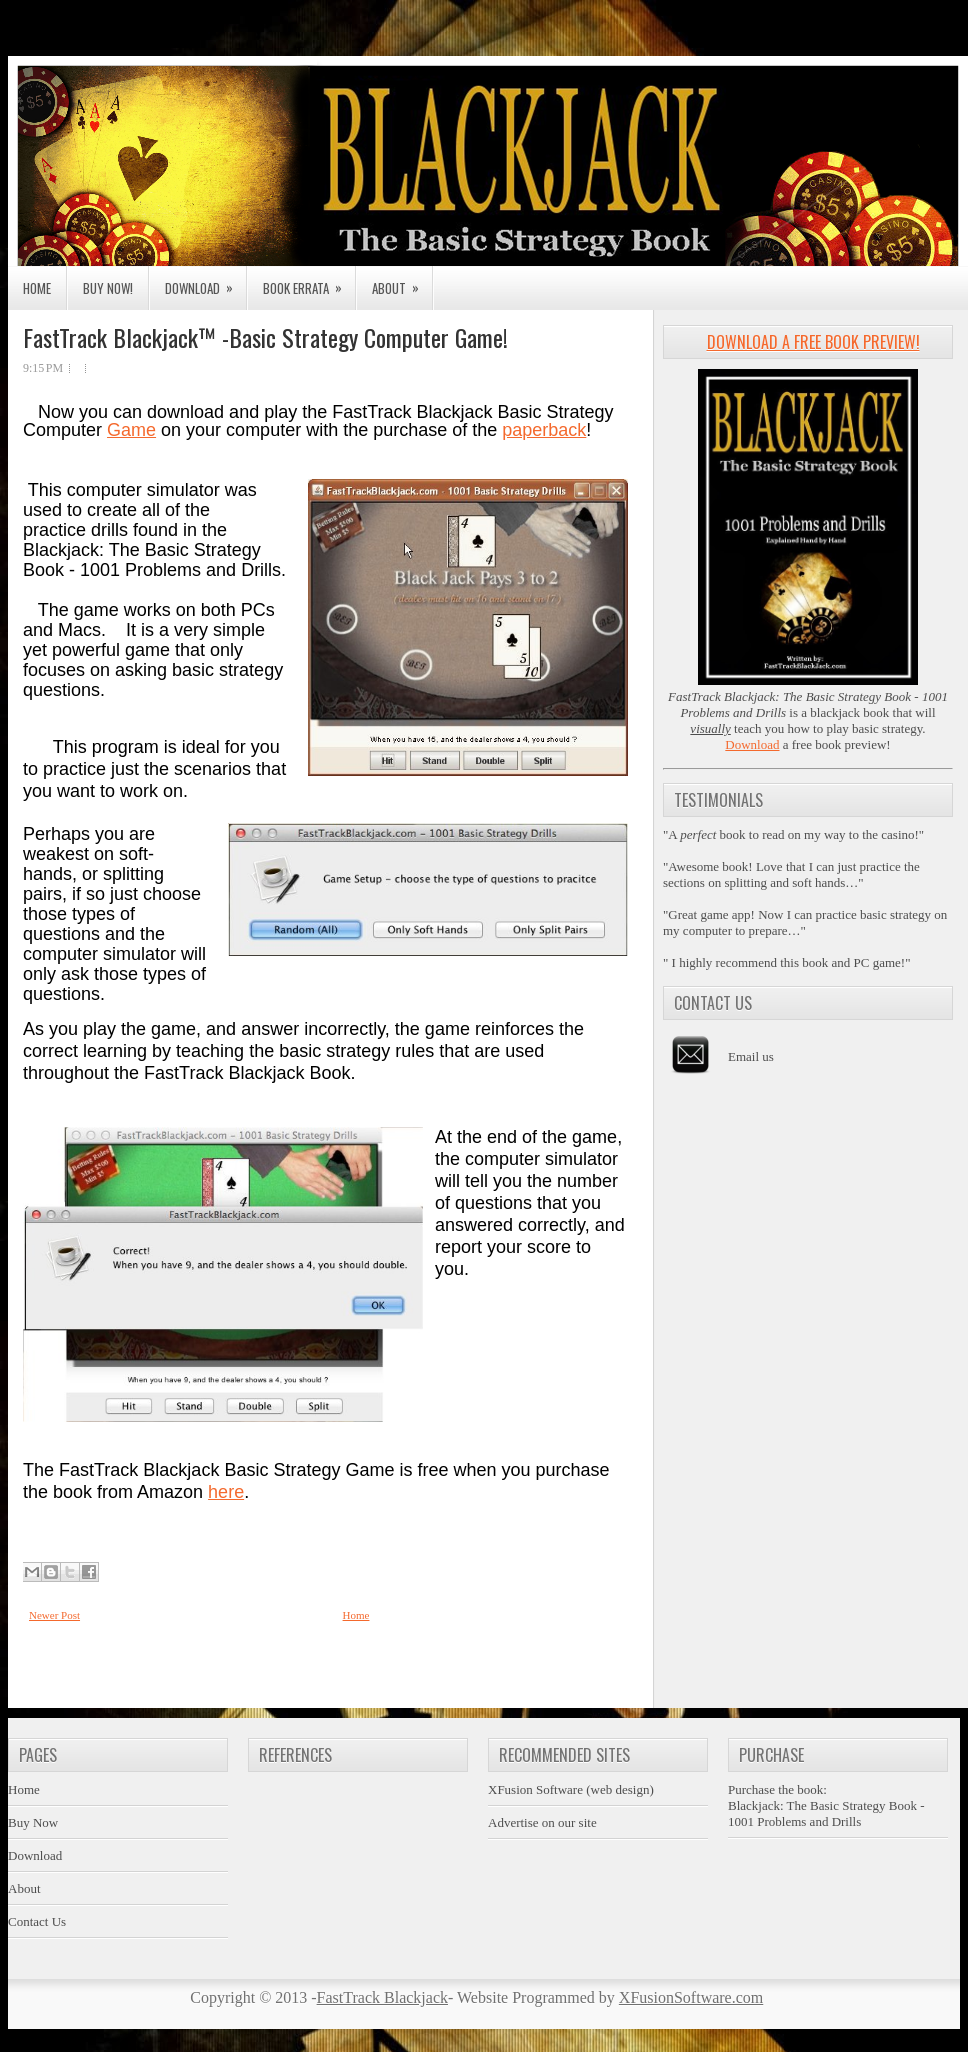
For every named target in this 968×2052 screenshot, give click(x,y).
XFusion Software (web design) (571, 1789)
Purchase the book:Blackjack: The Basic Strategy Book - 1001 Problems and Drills (826, 1805)
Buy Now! (108, 288)
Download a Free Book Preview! (813, 342)
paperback (544, 430)
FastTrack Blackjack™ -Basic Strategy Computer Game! (265, 337)
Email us (751, 1056)
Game (131, 430)
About (402, 282)
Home (37, 288)
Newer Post (54, 1615)
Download (205, 282)
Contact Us (37, 1921)
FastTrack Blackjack (382, 1997)
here (226, 1492)
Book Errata (309, 282)
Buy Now (33, 1822)
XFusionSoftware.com (691, 1997)
